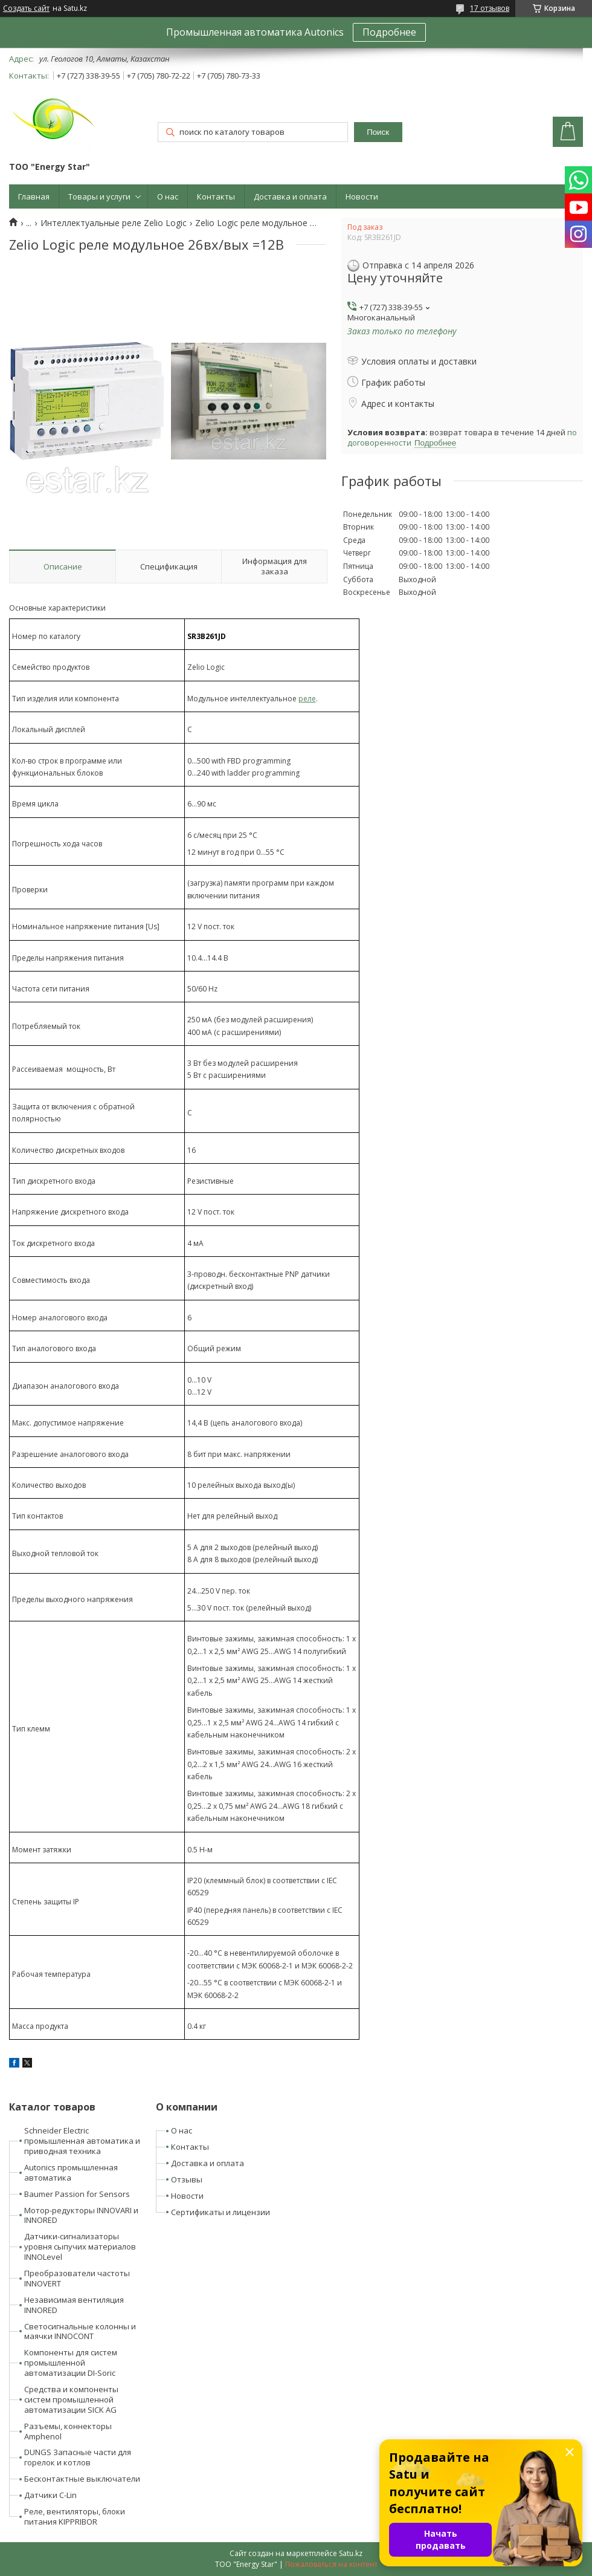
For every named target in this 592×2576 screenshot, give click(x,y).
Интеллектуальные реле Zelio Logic (113, 223)
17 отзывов (489, 8)
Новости (362, 196)
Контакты (216, 196)
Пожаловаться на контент (331, 2564)
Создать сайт (26, 8)
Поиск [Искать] (378, 132)
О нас (167, 196)
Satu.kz (350, 2553)
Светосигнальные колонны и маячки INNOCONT (80, 2331)
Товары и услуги (99, 196)
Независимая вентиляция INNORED (74, 2304)
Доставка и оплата (290, 196)
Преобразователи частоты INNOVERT (77, 2278)
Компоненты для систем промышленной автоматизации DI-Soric (70, 2362)
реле (307, 698)
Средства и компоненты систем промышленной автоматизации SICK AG (71, 2399)
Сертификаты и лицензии (220, 2212)
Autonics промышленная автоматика (71, 2172)
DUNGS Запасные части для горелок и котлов (77, 2457)
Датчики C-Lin (50, 2495)
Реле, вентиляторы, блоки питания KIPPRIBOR (74, 2516)
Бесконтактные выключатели (82, 2478)
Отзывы (186, 2179)
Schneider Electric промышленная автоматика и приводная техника (82, 2140)
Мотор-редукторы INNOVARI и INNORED (81, 2215)
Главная (34, 196)
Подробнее (389, 32)
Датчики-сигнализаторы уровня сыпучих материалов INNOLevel (80, 2246)
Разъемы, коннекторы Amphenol (68, 2431)
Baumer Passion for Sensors (77, 2193)
